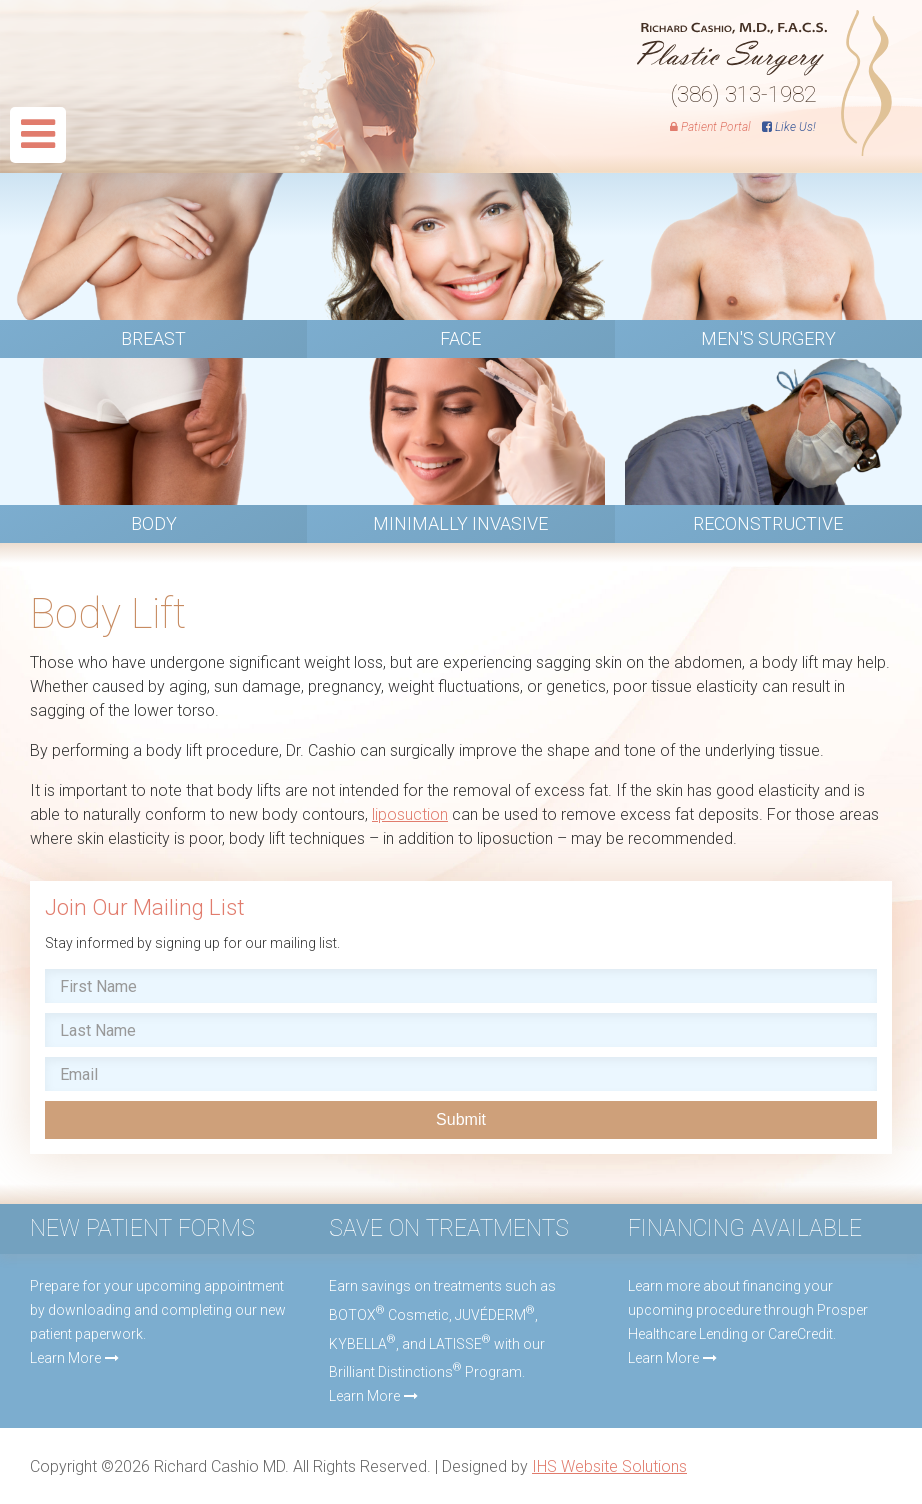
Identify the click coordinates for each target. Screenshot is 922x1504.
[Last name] (461, 1030)
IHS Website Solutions (609, 1466)
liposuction (410, 814)
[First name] (461, 986)
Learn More (65, 1358)
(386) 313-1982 (743, 94)
